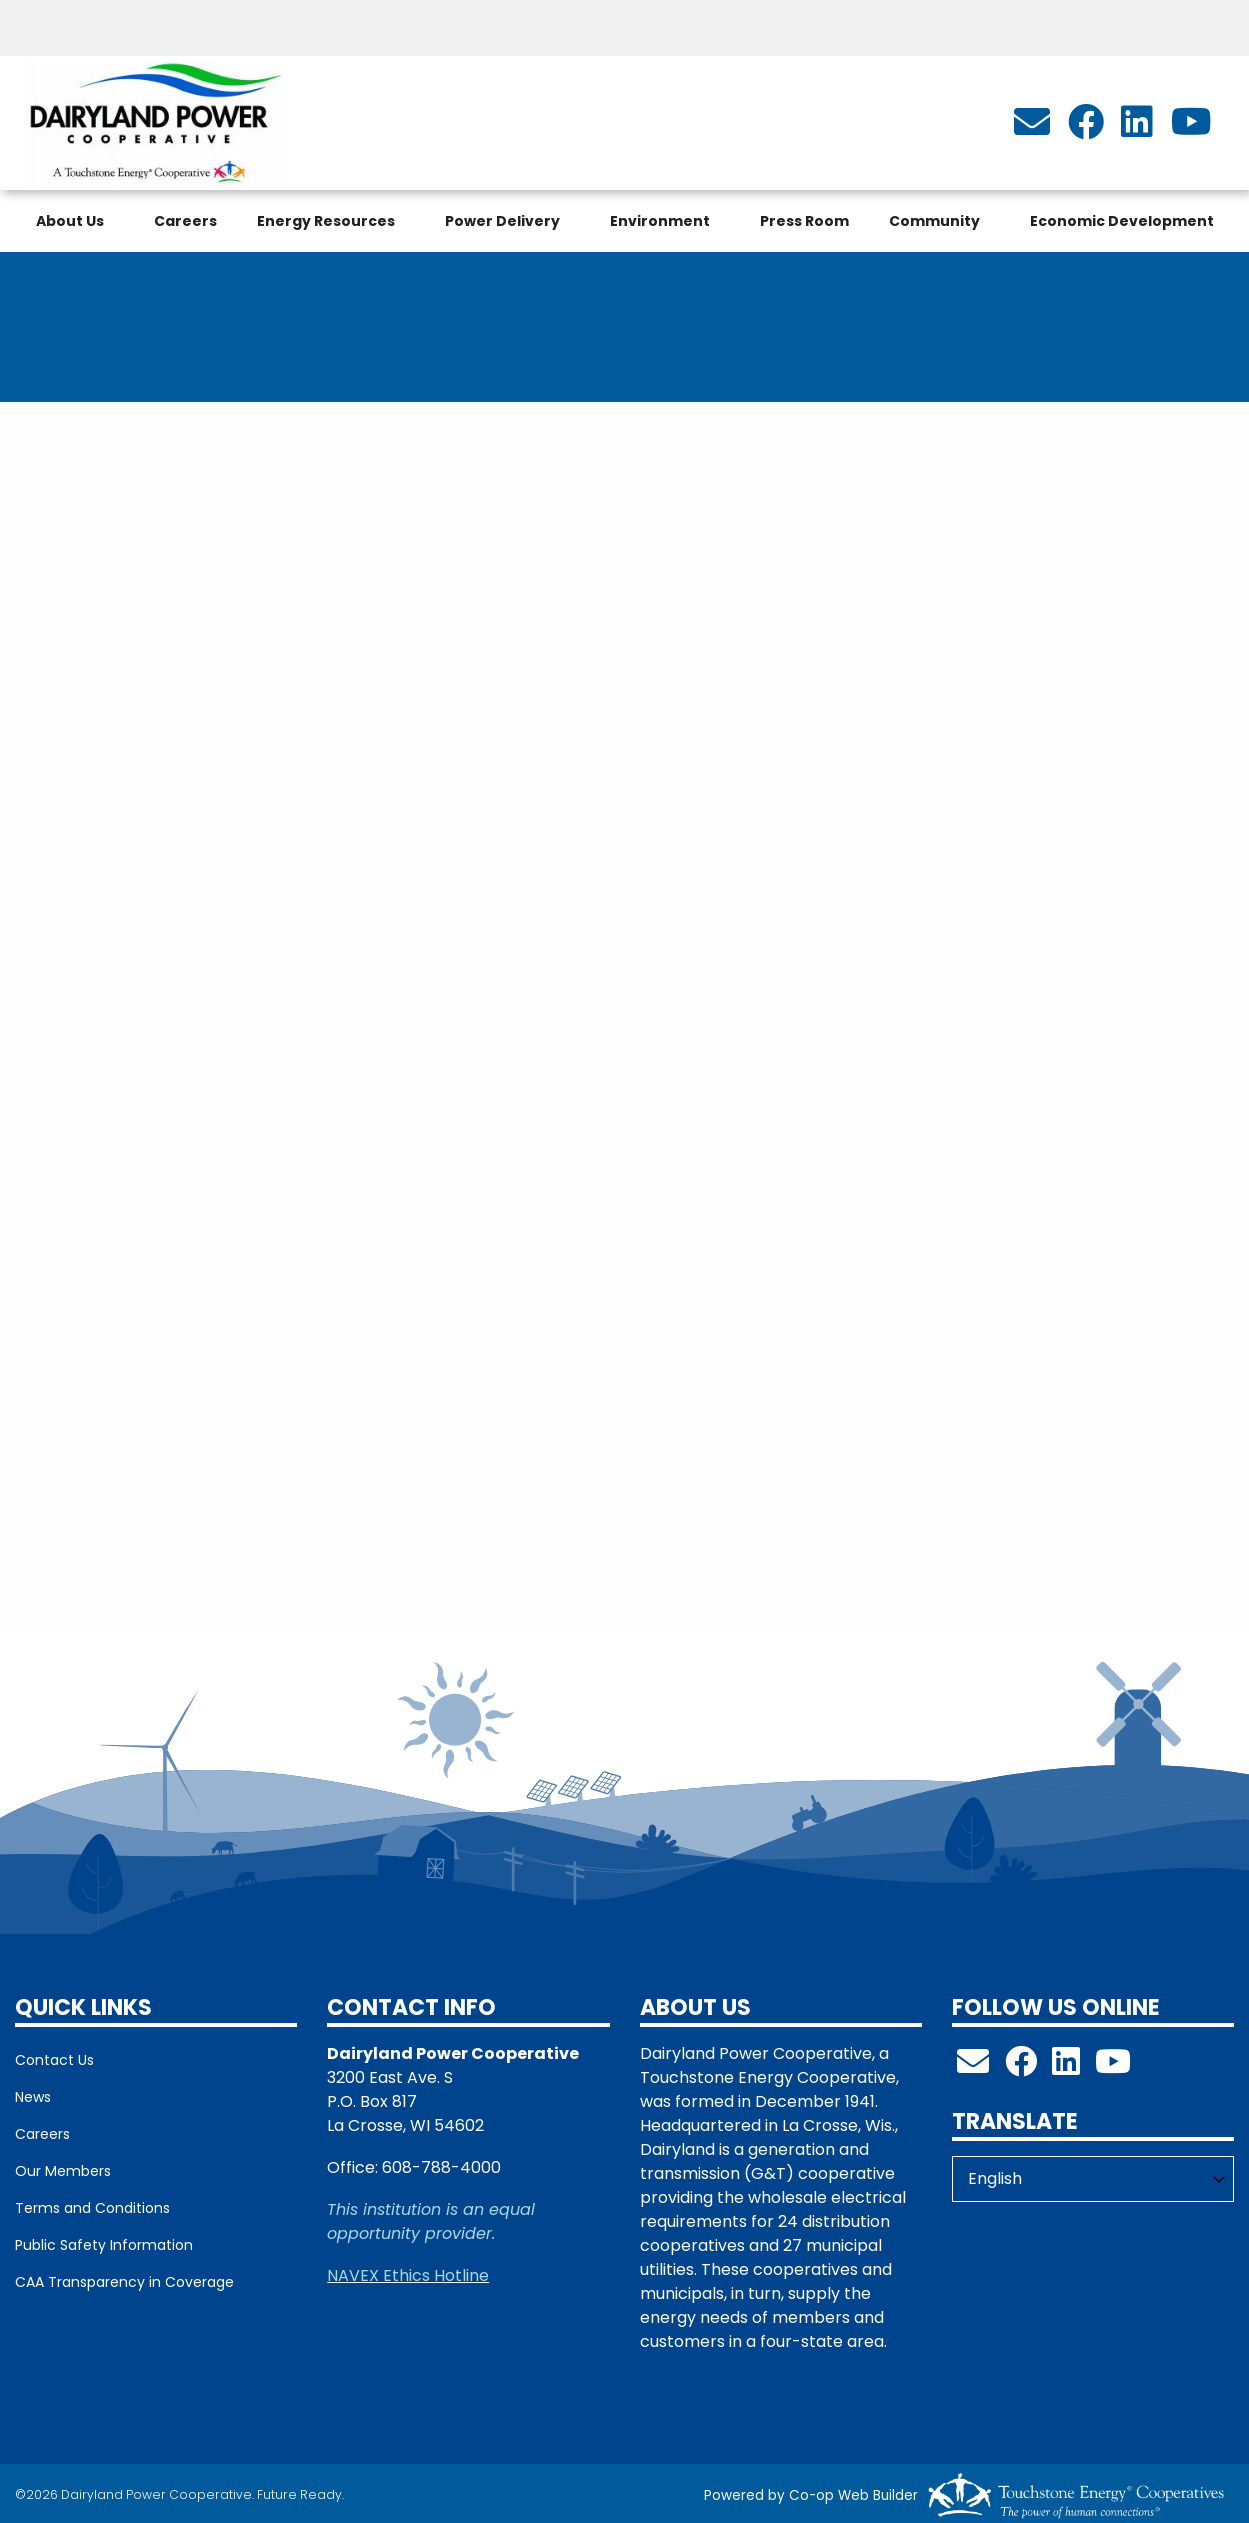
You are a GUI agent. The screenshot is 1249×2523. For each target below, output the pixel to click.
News (33, 2097)
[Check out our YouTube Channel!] (1113, 2067)
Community (934, 221)
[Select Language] (1093, 2179)
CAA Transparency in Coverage (124, 2282)
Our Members (63, 2171)
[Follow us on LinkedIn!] (1066, 2067)
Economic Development (1122, 221)
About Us (70, 221)
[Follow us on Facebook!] (1021, 2067)
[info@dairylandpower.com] (1032, 128)
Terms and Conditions (92, 2208)
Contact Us (54, 2060)
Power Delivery (502, 221)
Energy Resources (326, 221)
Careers (185, 221)
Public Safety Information (104, 2245)
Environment (660, 221)
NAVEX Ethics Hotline (408, 2275)
